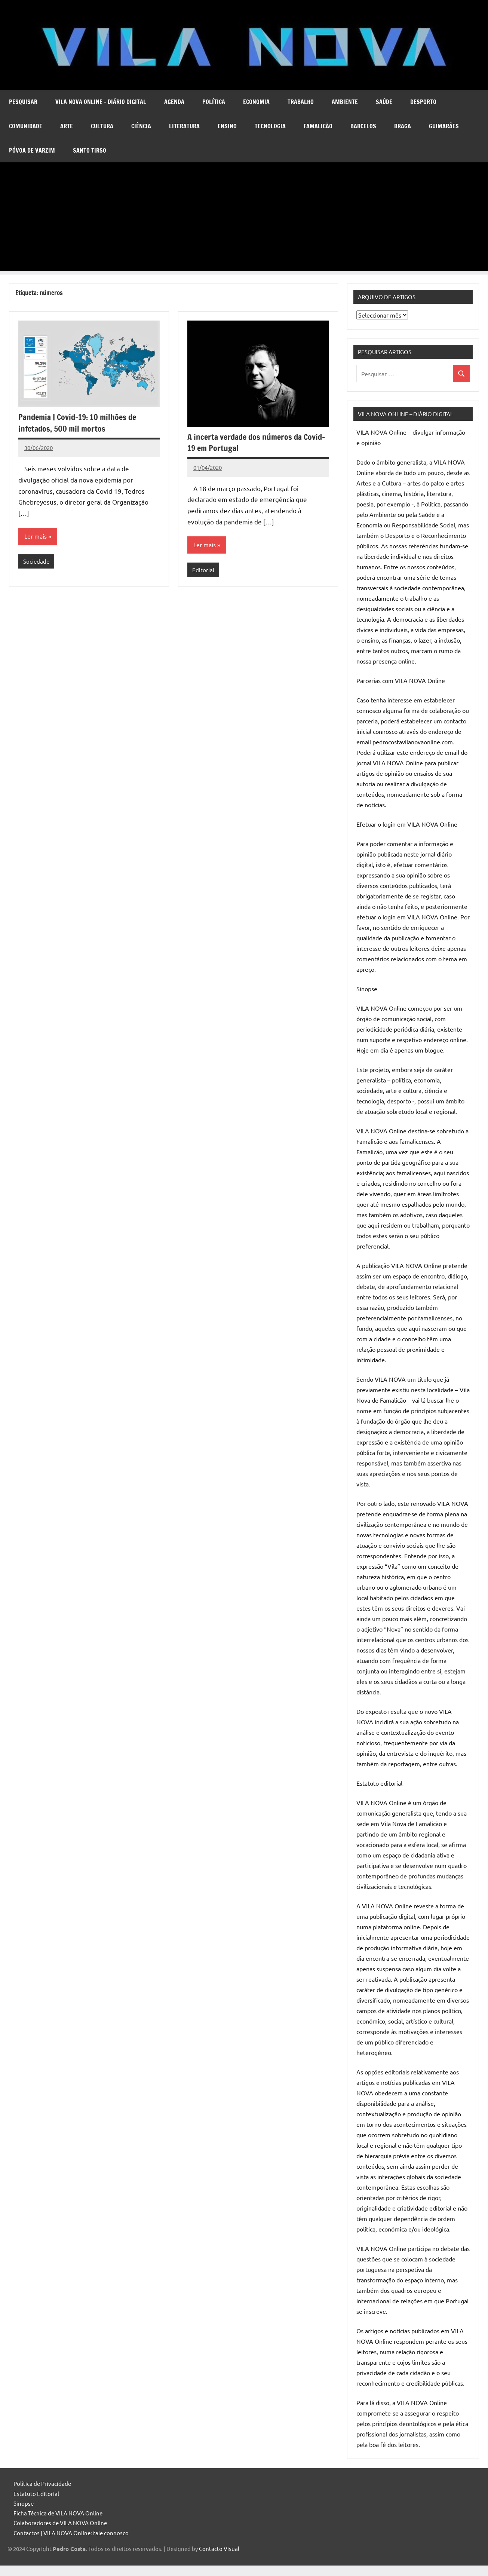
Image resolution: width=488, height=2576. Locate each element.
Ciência (141, 126)
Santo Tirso (89, 150)
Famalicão (318, 126)
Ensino (227, 126)
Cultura (102, 126)
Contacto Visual (219, 2548)
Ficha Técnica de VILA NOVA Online (57, 2513)
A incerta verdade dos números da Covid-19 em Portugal (256, 442)
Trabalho (301, 102)
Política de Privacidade (42, 2483)
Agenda (174, 102)
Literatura (184, 126)
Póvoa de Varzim (32, 150)
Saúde (384, 102)
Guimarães (444, 126)
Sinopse (23, 2503)
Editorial (203, 569)
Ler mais (35, 536)
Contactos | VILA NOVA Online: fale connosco (71, 2532)
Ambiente (345, 102)
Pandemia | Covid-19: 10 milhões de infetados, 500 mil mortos (77, 422)
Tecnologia (270, 126)
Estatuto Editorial (36, 2493)
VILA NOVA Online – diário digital (100, 102)
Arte (66, 126)
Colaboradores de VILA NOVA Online (60, 2522)
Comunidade (25, 126)
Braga (402, 126)
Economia (256, 102)
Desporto (423, 102)
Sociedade (36, 561)
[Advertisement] (244, 218)
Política (213, 102)
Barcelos (363, 126)
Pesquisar (23, 102)
